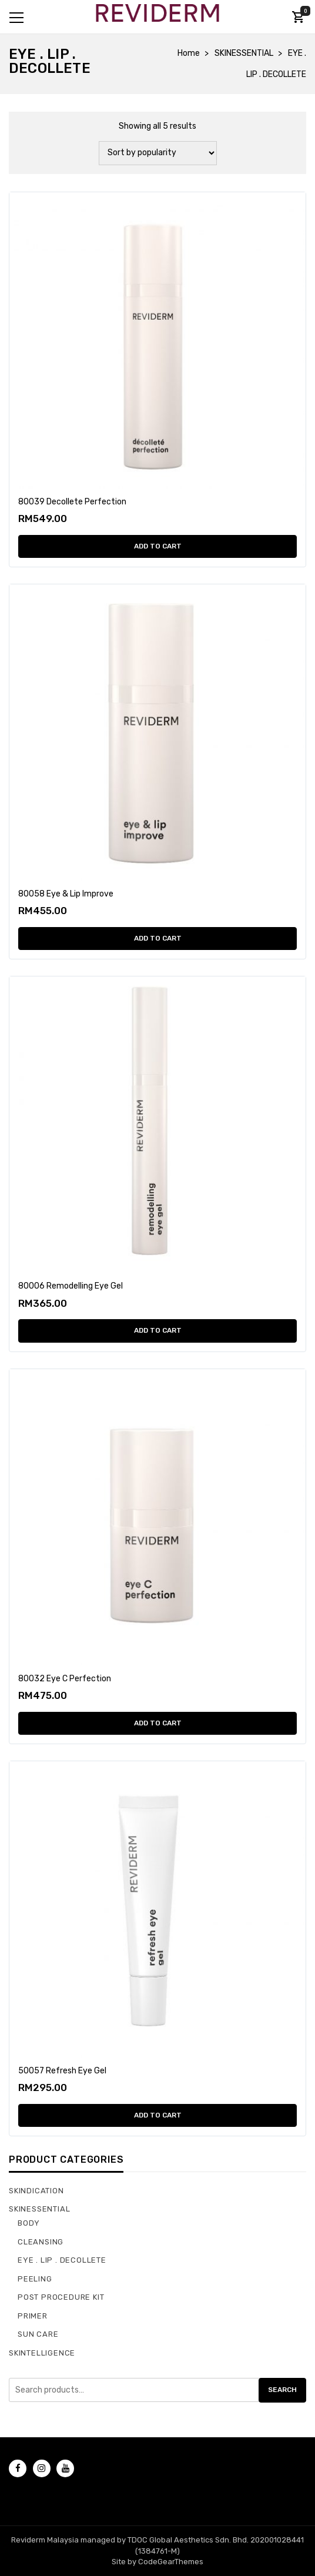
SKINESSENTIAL (244, 53)
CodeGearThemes (170, 2561)
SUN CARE (38, 2334)
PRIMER (33, 2315)
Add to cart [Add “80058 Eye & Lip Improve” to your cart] (158, 938)
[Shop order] (158, 153)
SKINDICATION (36, 2190)
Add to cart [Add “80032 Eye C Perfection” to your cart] (158, 1723)
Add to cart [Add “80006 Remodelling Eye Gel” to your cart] (158, 1330)
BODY (29, 2223)
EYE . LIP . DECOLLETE (62, 2260)
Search (282, 2390)
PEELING (35, 2278)
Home (188, 53)
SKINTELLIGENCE (42, 2352)
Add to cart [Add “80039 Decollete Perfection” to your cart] (158, 546)
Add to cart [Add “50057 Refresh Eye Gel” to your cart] (158, 2115)
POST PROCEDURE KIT (61, 2297)
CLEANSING (40, 2241)
